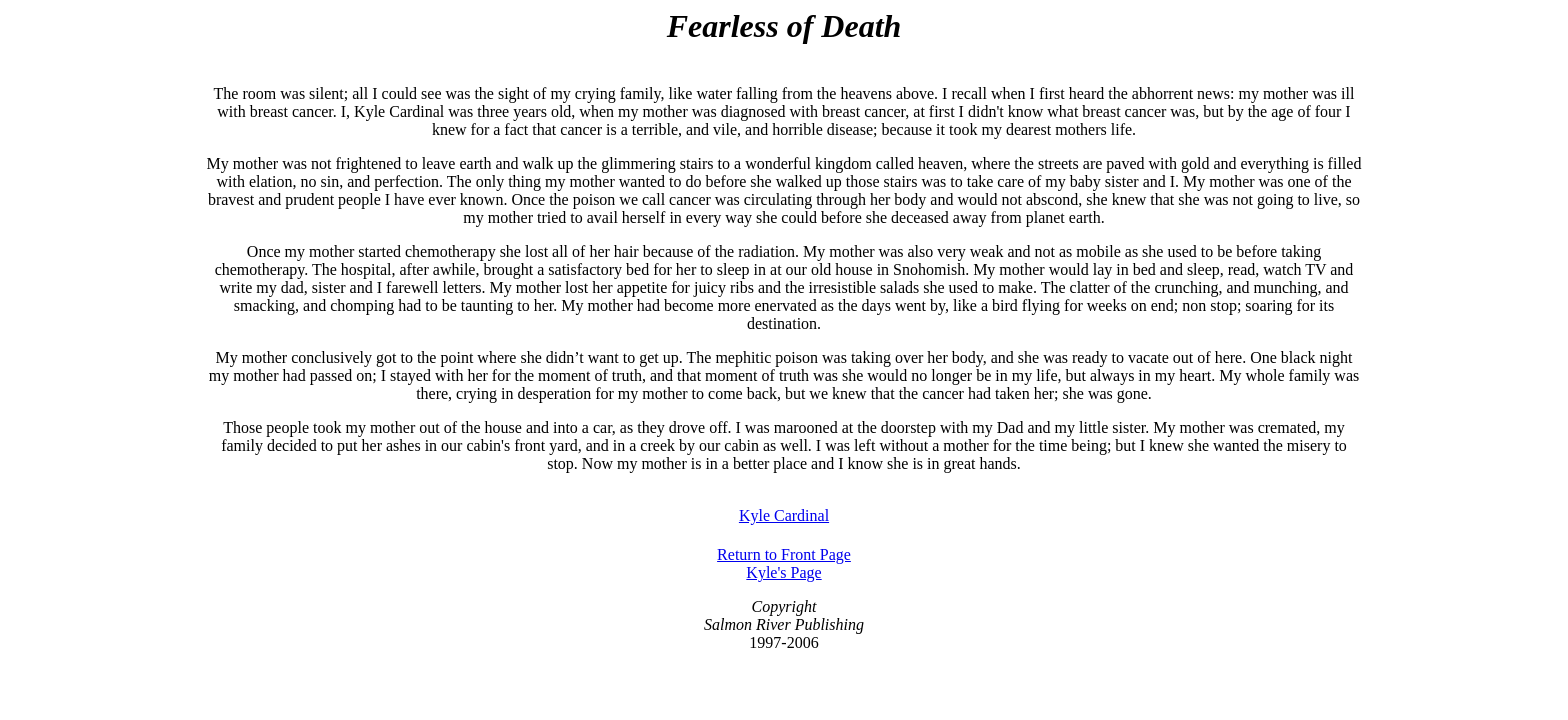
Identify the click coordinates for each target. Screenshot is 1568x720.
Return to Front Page (784, 554)
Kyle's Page (783, 572)
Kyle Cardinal (784, 515)
